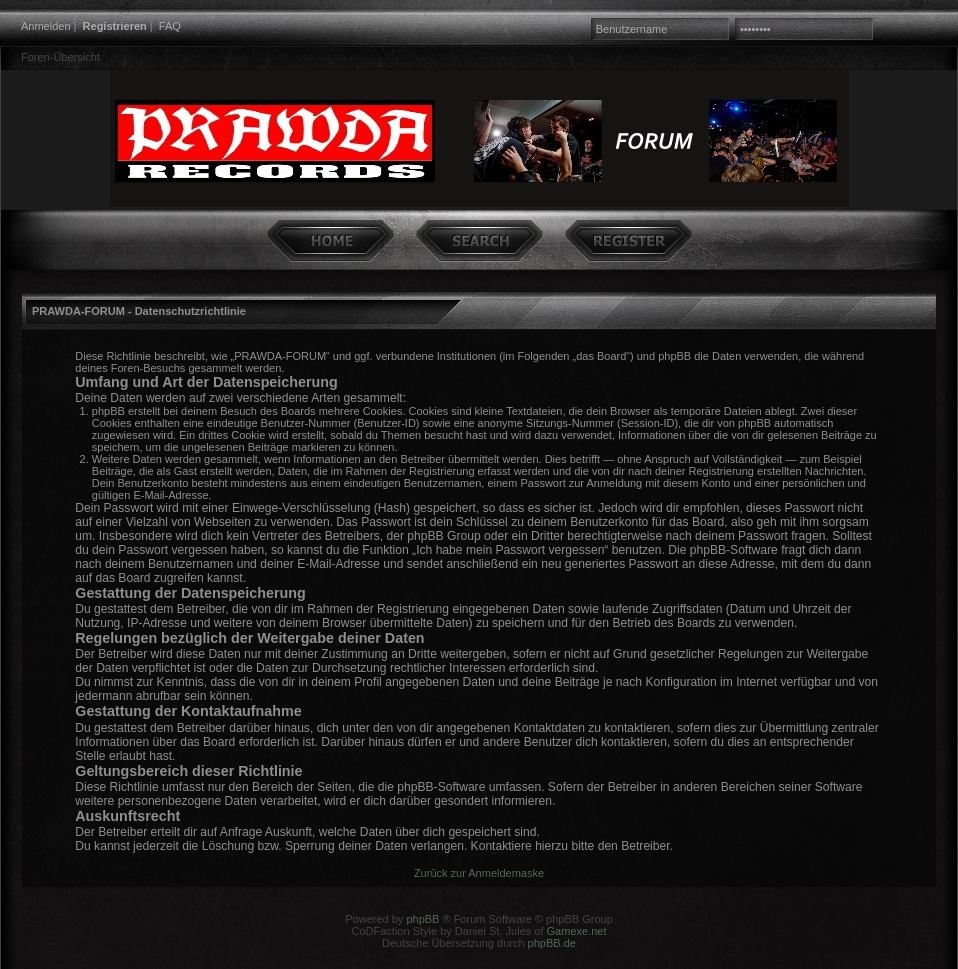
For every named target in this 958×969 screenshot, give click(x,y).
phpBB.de (552, 943)
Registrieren (115, 26)
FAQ (170, 26)
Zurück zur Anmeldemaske (479, 873)
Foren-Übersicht (60, 57)
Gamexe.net (577, 931)
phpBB (422, 919)
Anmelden (46, 26)
